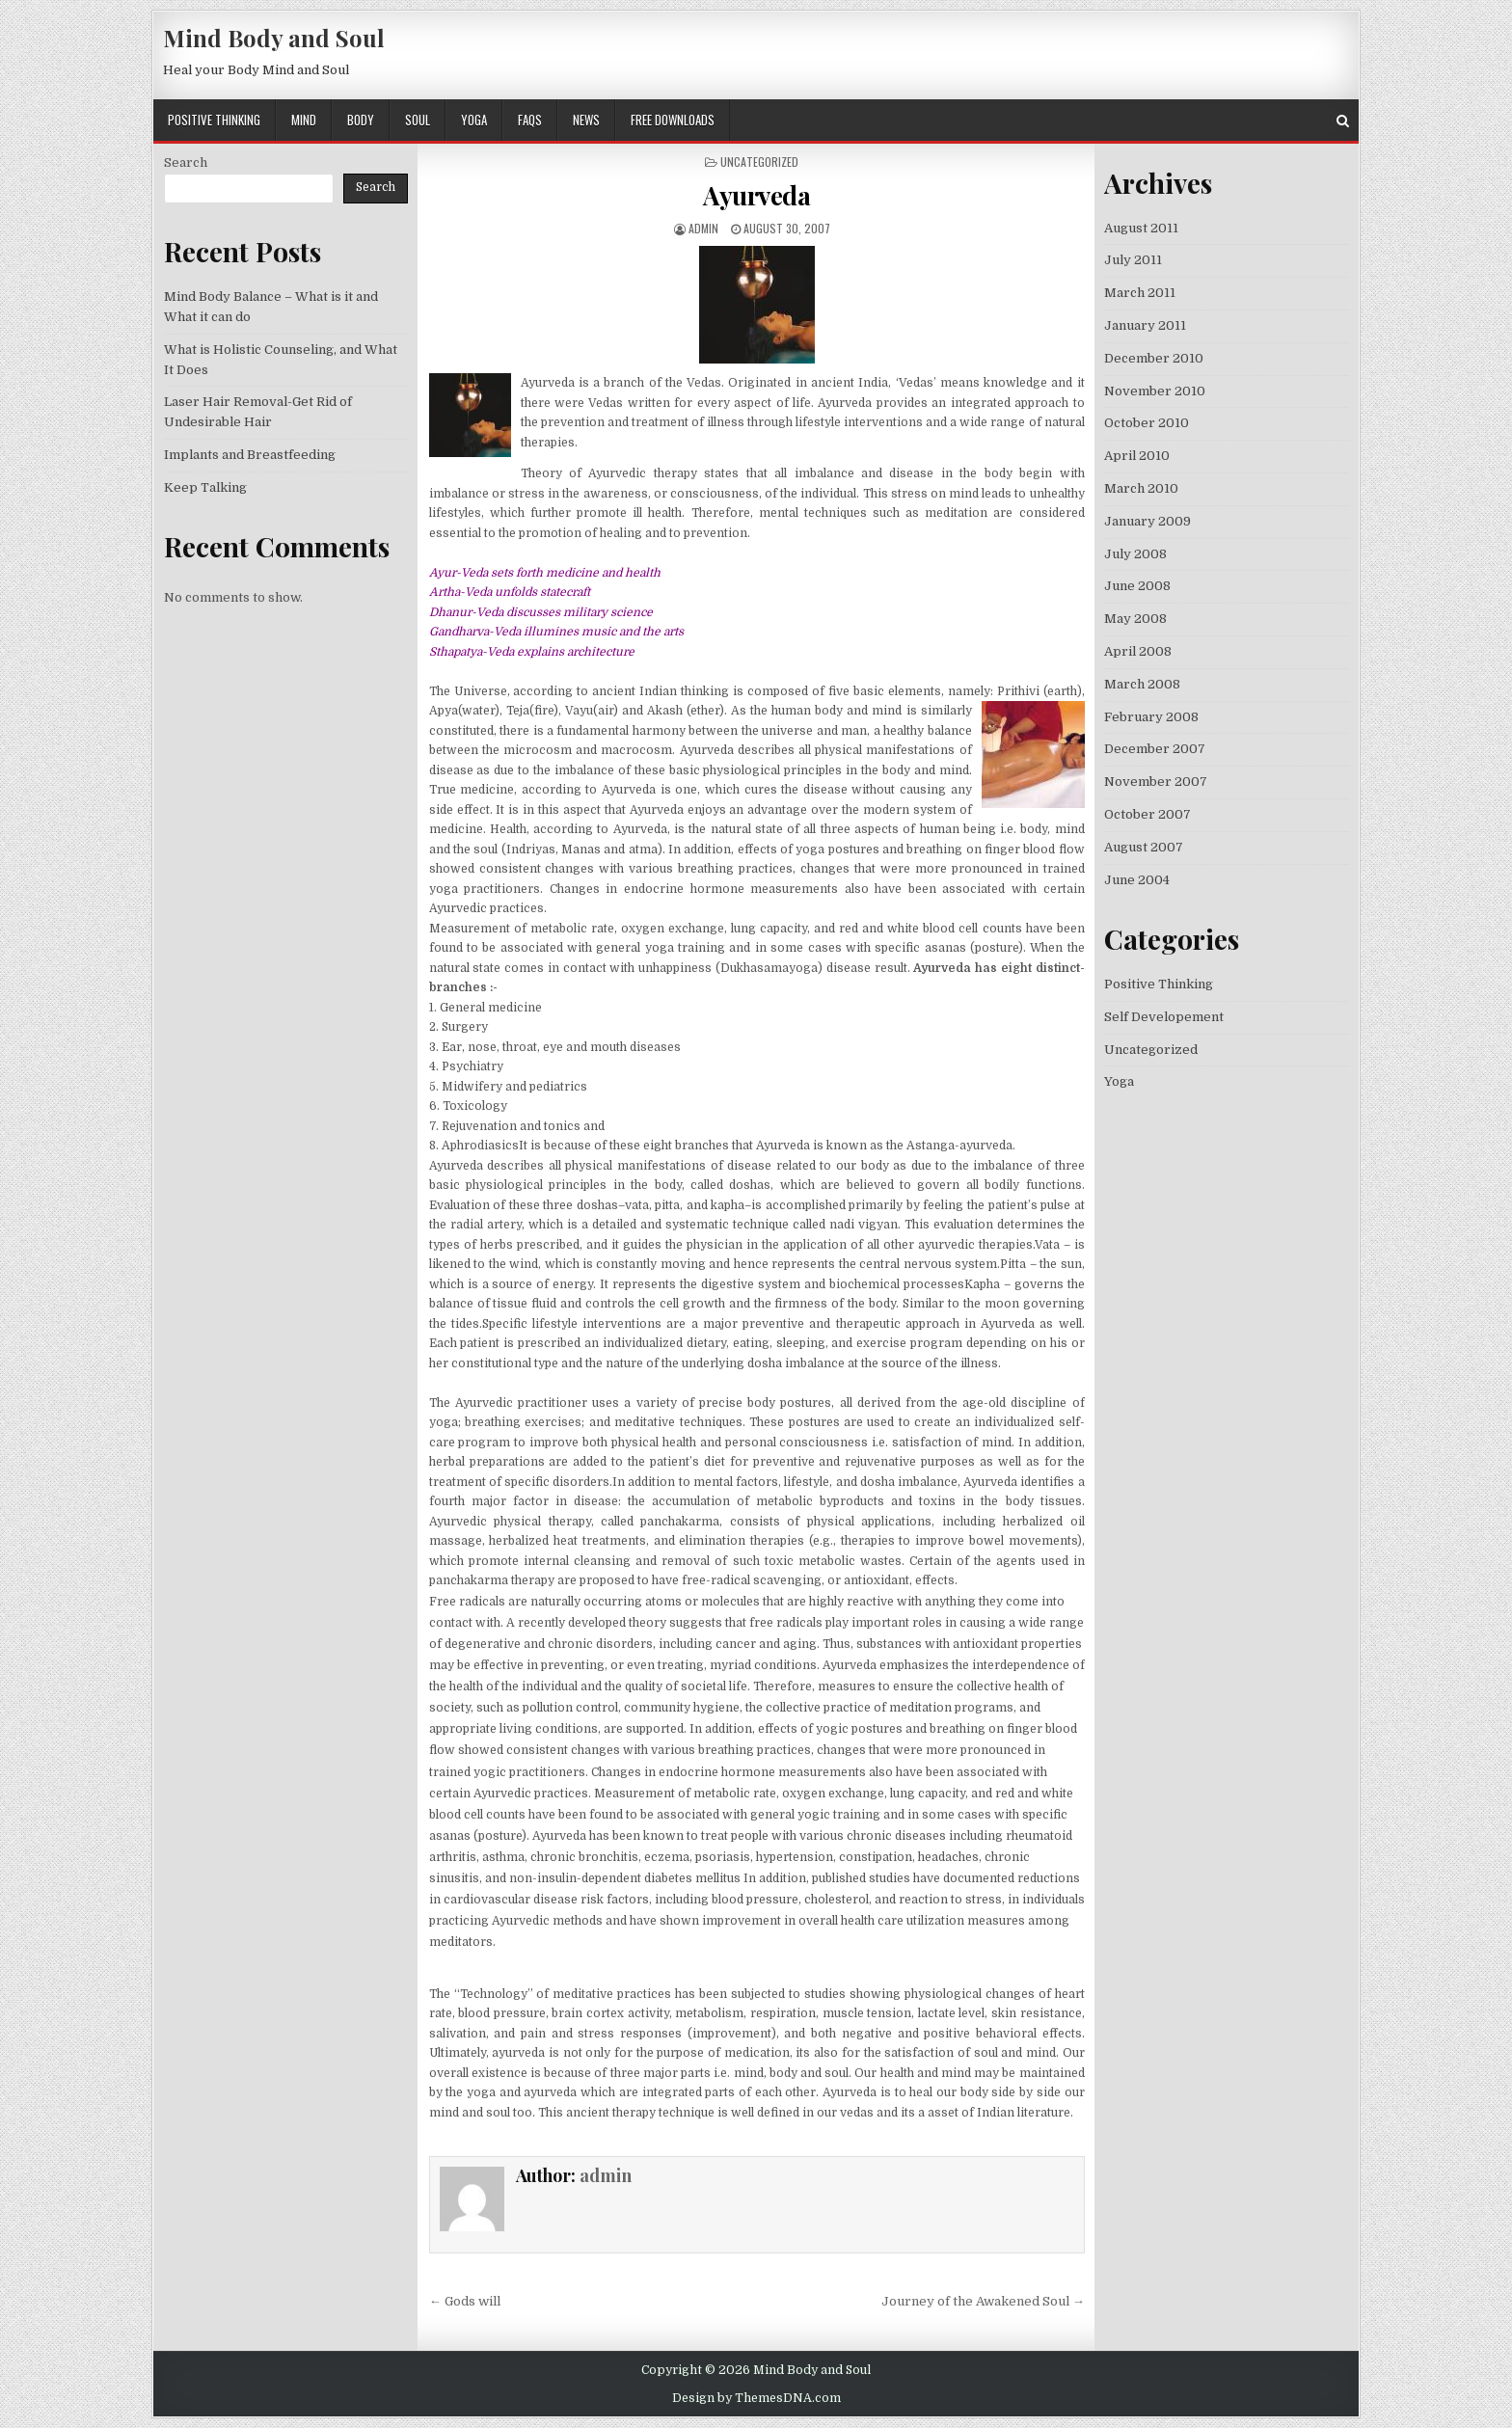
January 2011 (1145, 325)
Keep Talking (205, 487)
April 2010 (1137, 455)
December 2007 (1154, 749)
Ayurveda (756, 195)
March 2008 (1142, 684)
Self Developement (1164, 1017)
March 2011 (1139, 292)
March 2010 (1141, 488)
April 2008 (1138, 651)
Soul (417, 119)
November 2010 (1154, 391)
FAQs (530, 119)
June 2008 (1137, 586)
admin (703, 228)
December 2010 (1153, 358)
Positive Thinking (214, 119)
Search (185, 162)
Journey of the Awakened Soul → (983, 2301)
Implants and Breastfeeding (250, 454)
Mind (303, 119)
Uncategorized (1151, 1049)
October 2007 (1147, 814)
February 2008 (1151, 717)
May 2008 (1135, 618)
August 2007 (1143, 847)
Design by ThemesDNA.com (756, 2398)
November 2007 (1155, 781)
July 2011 (1133, 260)
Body (360, 119)
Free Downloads (673, 119)
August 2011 (1141, 228)
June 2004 (1137, 880)
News (586, 119)
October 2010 (1146, 423)
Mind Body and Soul (274, 37)
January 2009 (1147, 521)
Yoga (474, 119)
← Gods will (464, 2301)
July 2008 (1135, 554)
